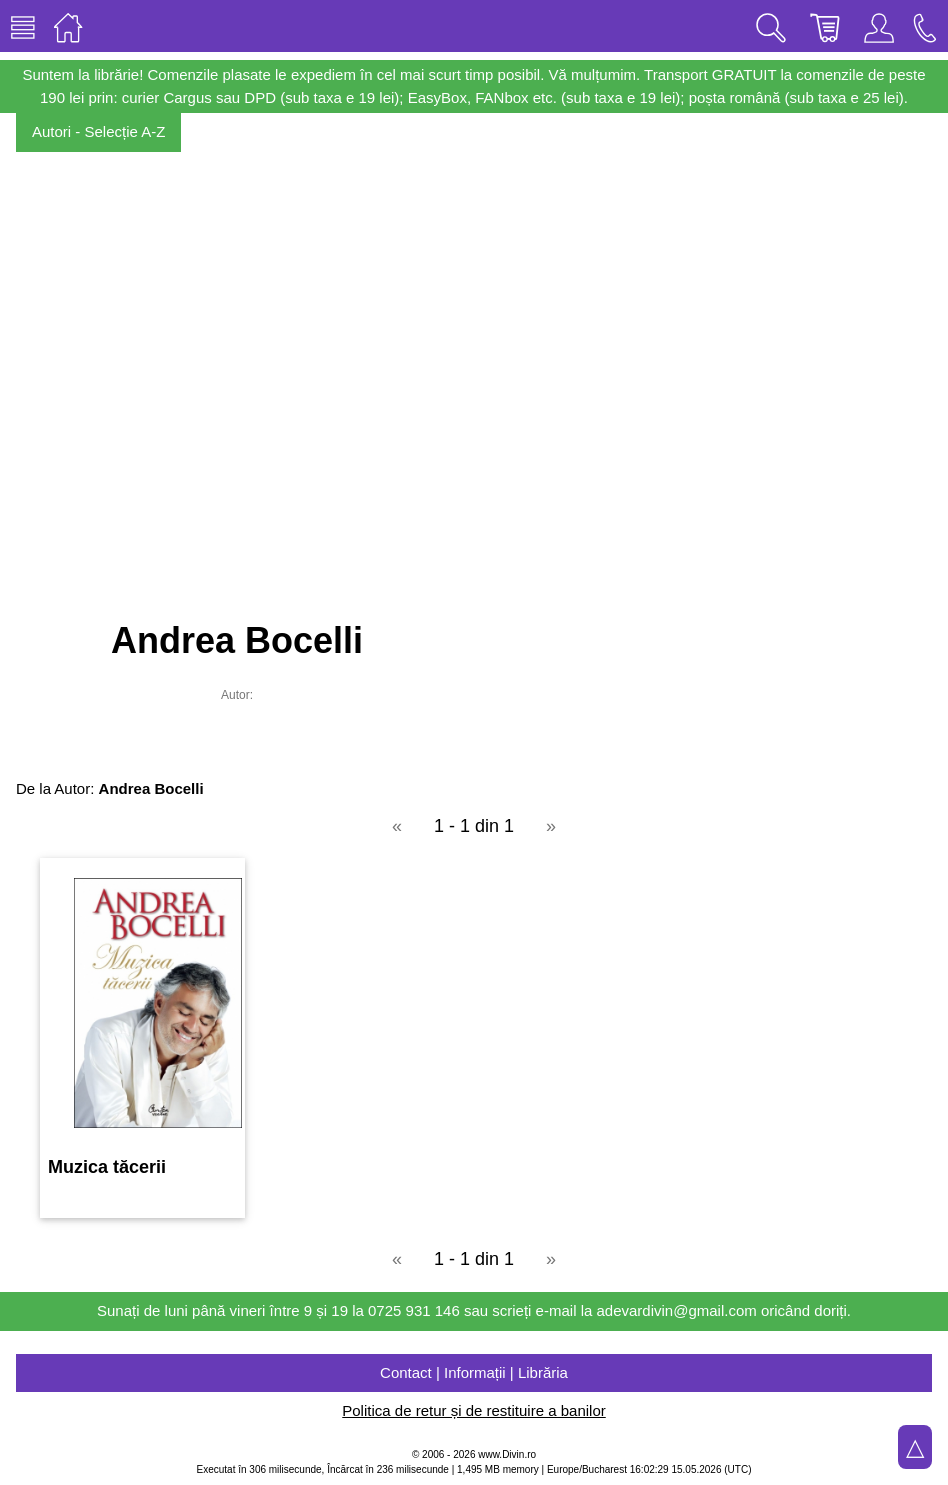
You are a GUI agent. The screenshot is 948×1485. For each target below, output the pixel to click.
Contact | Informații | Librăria (474, 1372)
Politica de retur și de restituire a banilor (473, 1410)
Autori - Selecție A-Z (98, 131)
